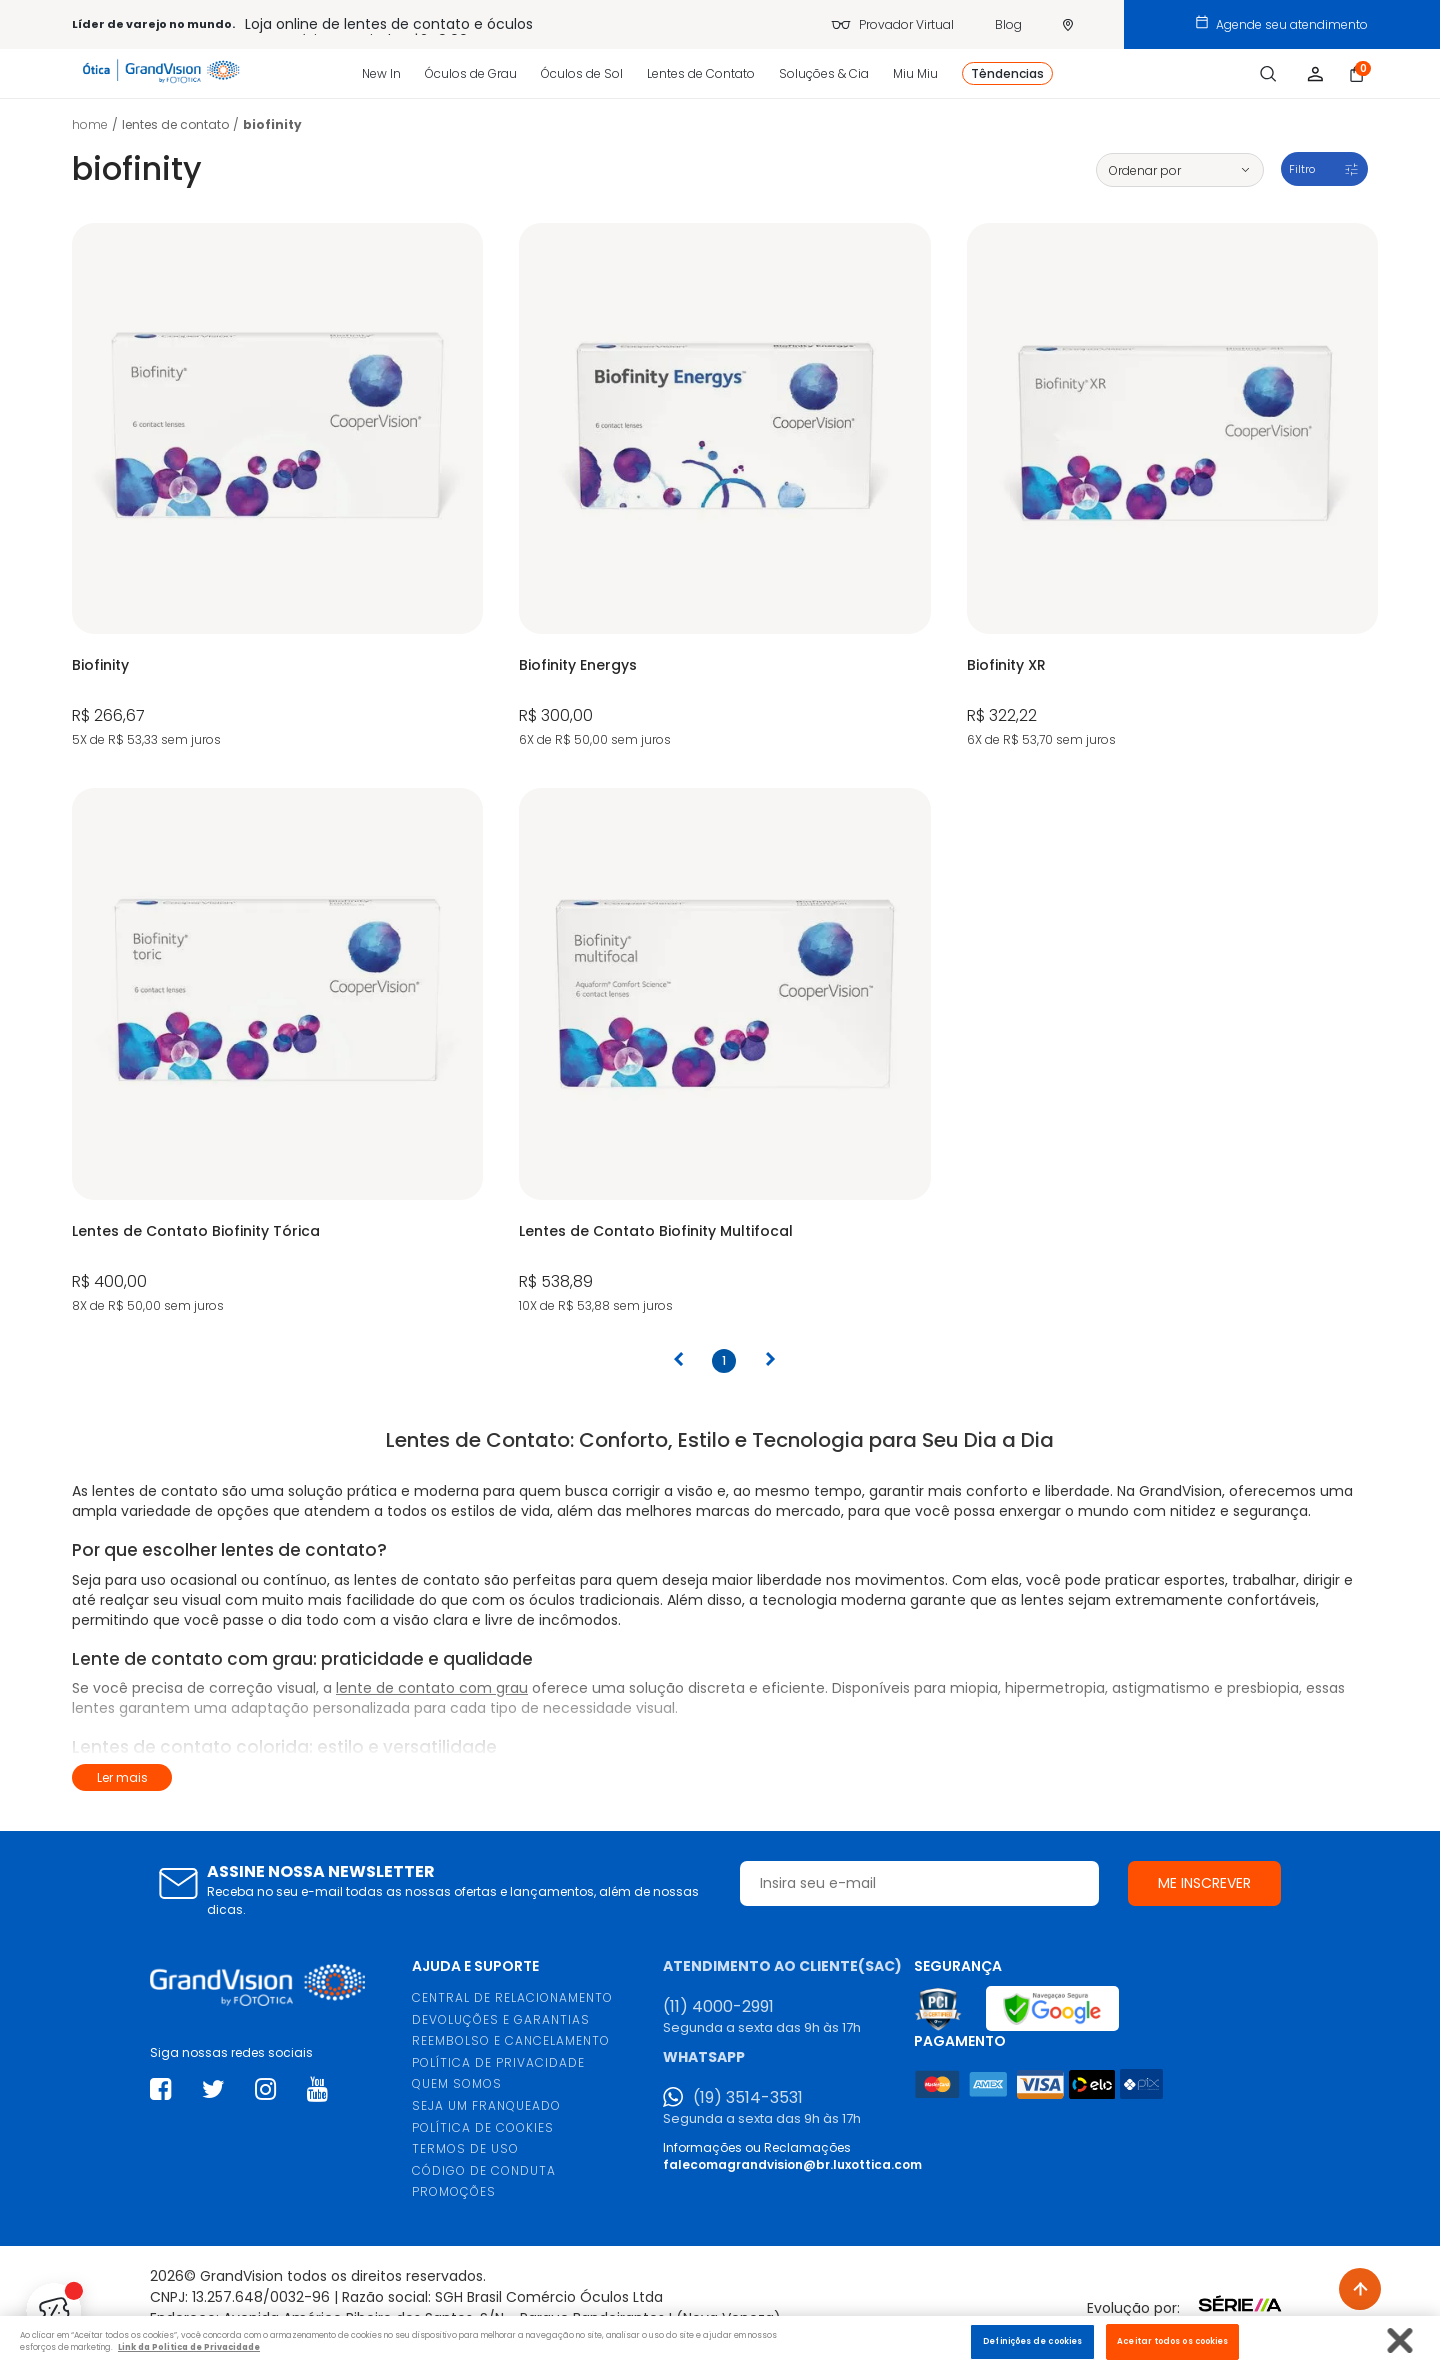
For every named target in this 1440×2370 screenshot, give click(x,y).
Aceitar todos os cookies (1172, 2341)
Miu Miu (915, 73)
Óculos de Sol (582, 73)
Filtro (1302, 169)
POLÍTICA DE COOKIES (483, 2127)
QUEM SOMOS (457, 2083)
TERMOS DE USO (465, 2148)
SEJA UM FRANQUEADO (486, 2105)
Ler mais (122, 1777)
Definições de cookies (1032, 2341)
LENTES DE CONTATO (175, 124)
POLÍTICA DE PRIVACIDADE (498, 2062)
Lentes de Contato (701, 73)
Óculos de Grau (471, 73)
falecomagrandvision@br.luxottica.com (792, 2164)
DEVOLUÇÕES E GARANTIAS (501, 2019)
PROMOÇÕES (454, 2191)
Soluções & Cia (824, 73)
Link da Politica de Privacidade (189, 2347)
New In (381, 73)
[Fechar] (1400, 2340)
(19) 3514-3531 (748, 2098)
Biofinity (272, 124)
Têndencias (1007, 73)
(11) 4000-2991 (718, 2007)
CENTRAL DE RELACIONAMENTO (512, 1997)
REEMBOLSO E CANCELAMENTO (511, 2040)
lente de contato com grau (432, 1688)
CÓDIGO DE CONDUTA (484, 2170)
